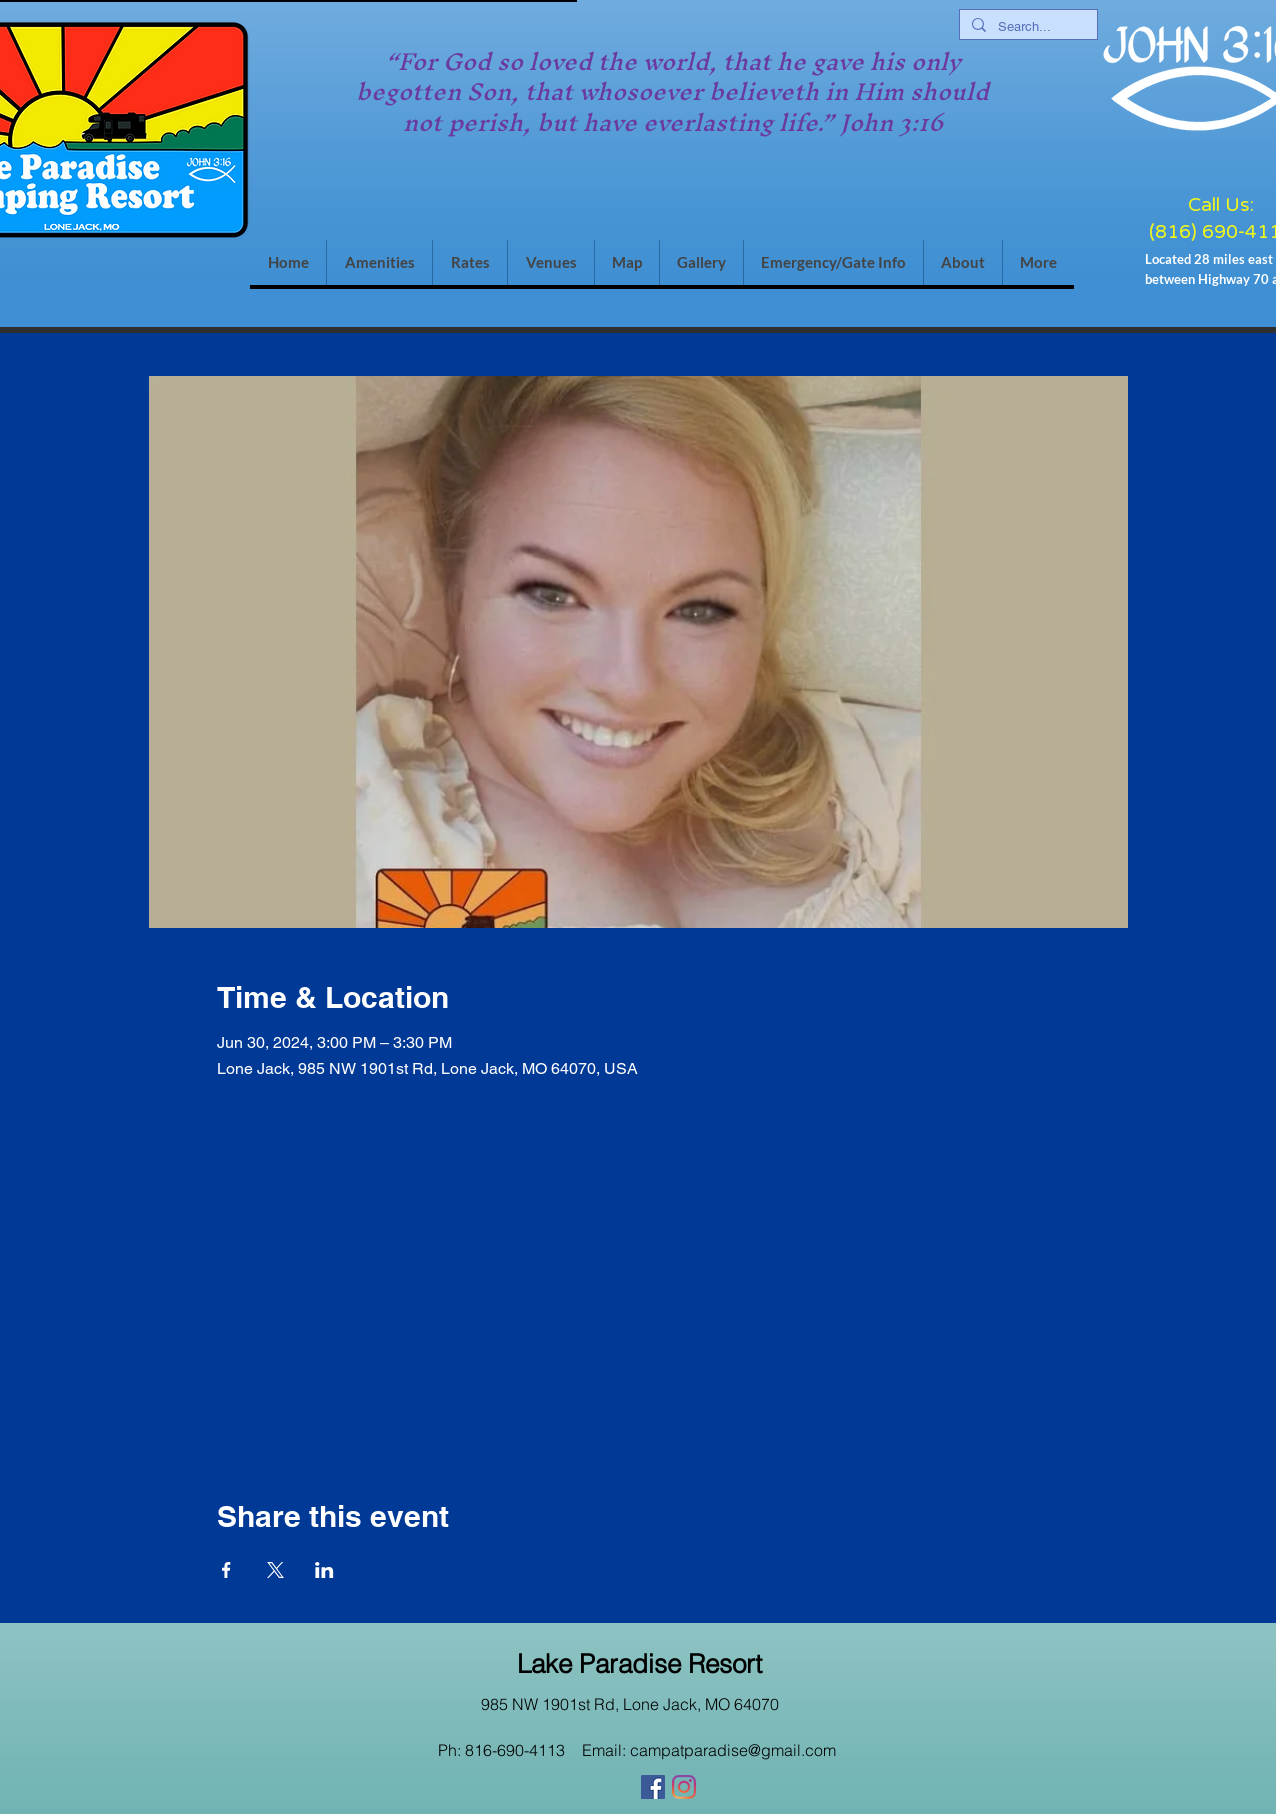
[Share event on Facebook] (226, 1570)
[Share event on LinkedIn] (324, 1570)
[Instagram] (684, 1787)
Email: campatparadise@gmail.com (709, 1750)
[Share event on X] (275, 1570)
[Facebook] (653, 1787)
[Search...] (1026, 27)
